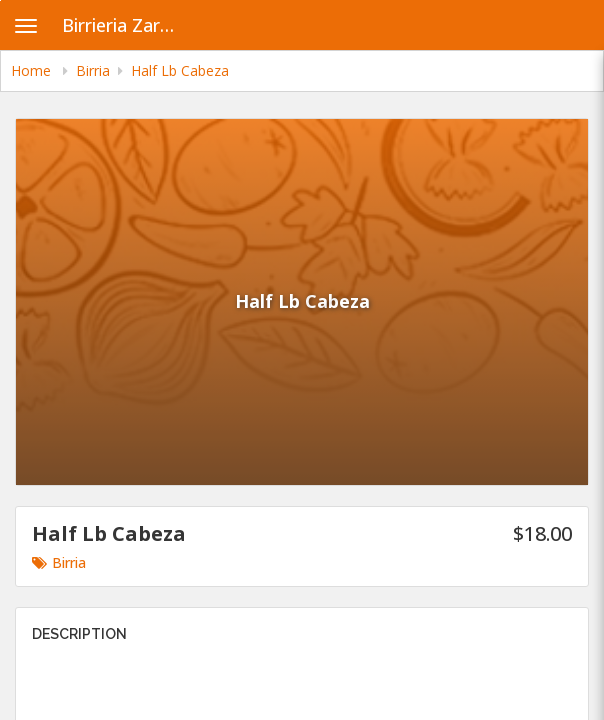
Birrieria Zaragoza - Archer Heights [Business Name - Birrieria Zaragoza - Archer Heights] (126, 25)
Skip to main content (0, 0)
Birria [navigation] (93, 70)
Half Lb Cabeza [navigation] (180, 70)
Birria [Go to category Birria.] (59, 562)
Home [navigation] (33, 70)
